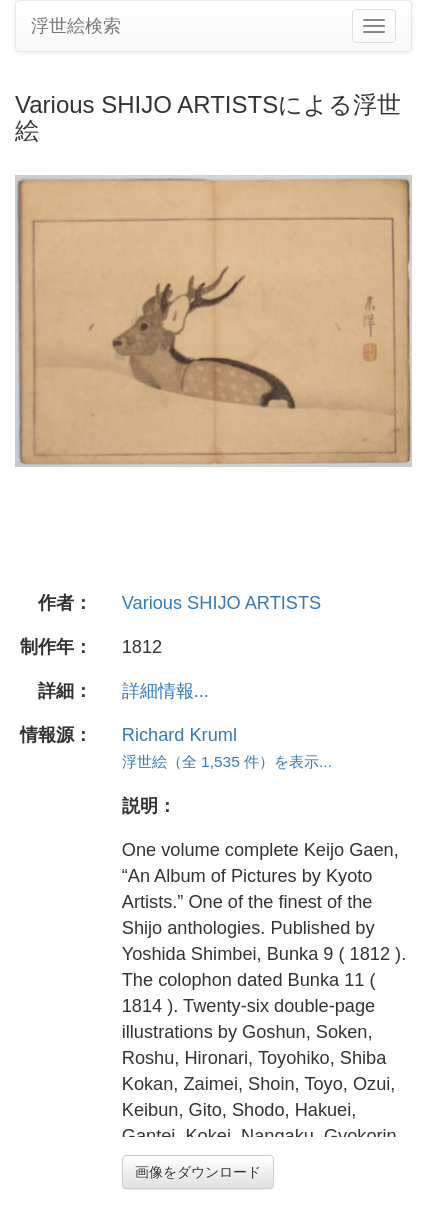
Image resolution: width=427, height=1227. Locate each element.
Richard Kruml (179, 735)
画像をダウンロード (198, 1172)
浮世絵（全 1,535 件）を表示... (227, 761)
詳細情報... (165, 691)
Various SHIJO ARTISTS (221, 603)
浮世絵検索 (76, 26)
